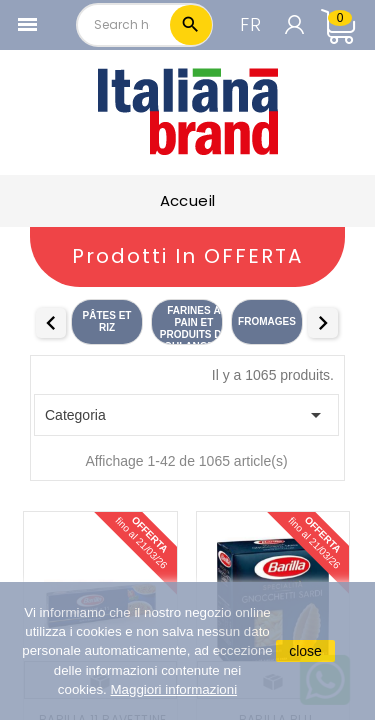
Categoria (186, 415)
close (305, 651)
